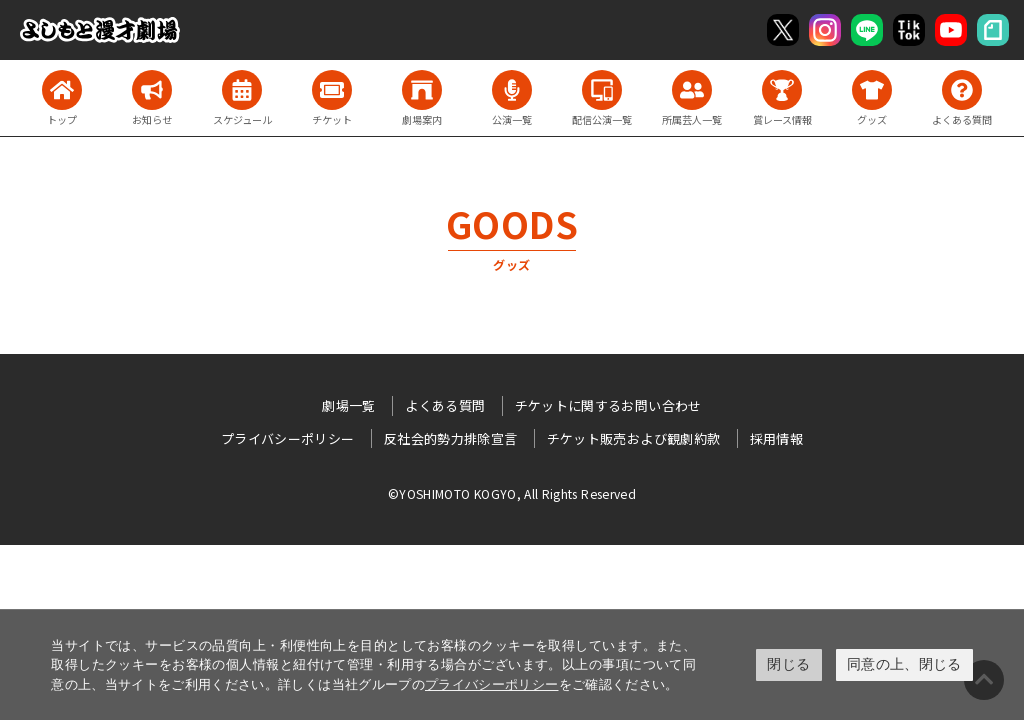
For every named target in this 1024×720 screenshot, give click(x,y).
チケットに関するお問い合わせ (608, 405)
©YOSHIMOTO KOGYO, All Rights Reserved (512, 493)
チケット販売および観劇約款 (634, 438)
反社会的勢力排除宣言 (451, 438)
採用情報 (776, 438)
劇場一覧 (348, 405)
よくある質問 (445, 405)
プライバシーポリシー (492, 684)
